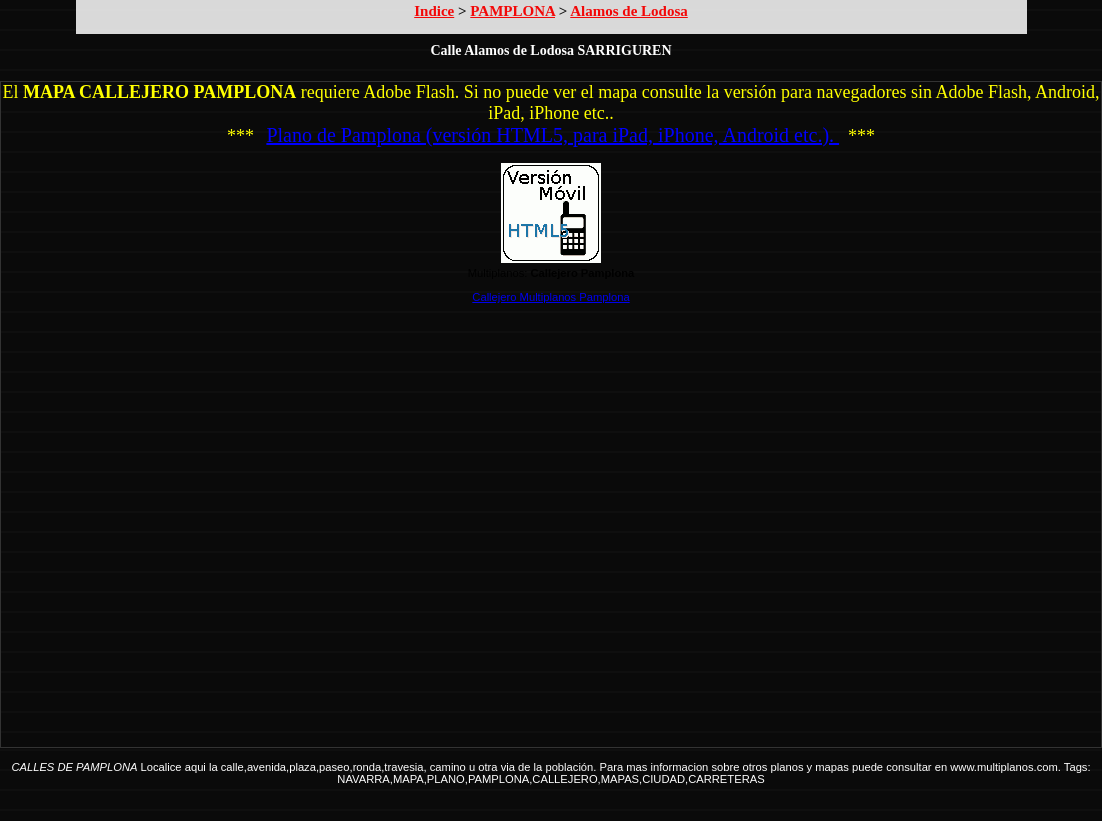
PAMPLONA (512, 11)
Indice (434, 11)
